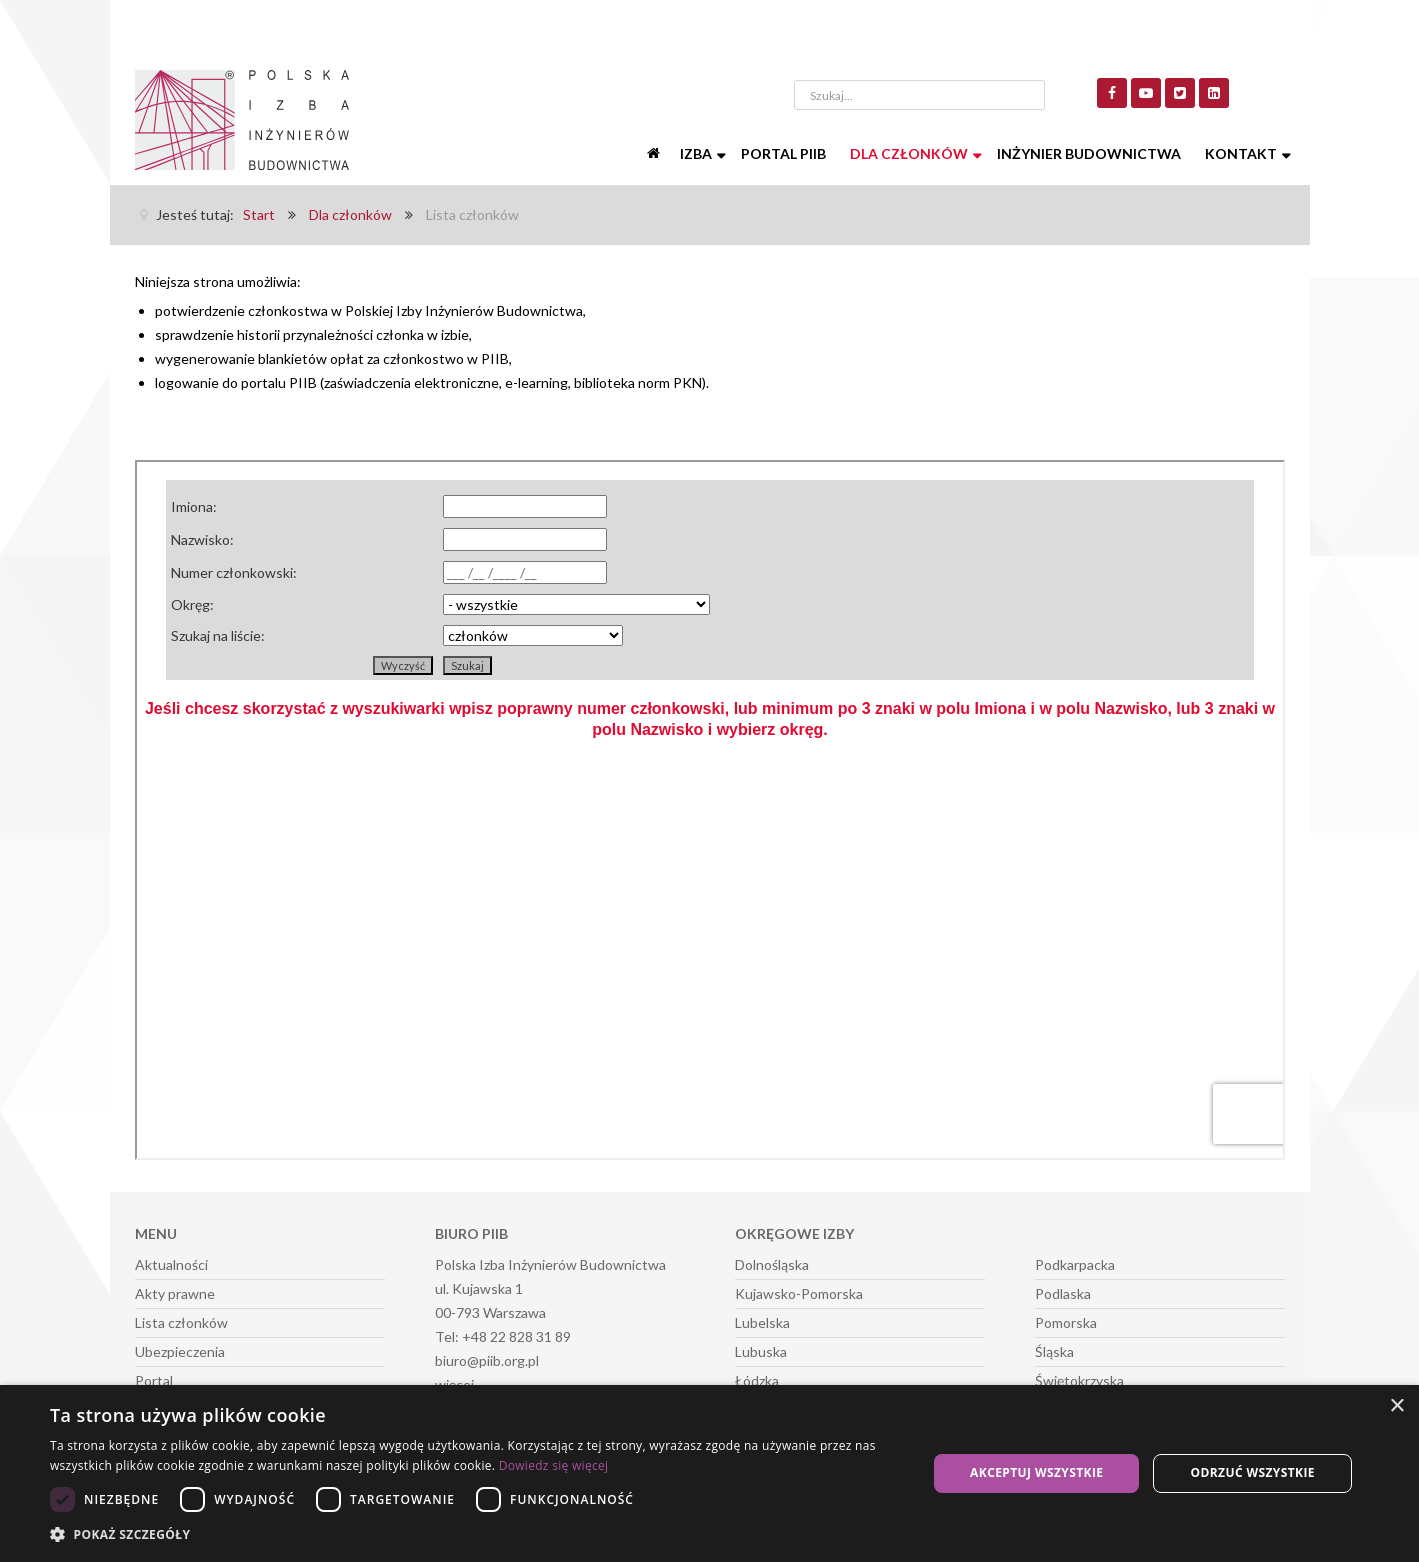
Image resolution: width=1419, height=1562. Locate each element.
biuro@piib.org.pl (487, 1360)
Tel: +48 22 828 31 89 (503, 1336)
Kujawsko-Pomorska (799, 1293)
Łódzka (757, 1380)
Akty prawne (175, 1293)
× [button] (1396, 1406)
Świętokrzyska (1079, 1380)
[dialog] (709, 1473)
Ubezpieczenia (180, 1351)
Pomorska (1066, 1322)
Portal (154, 1380)
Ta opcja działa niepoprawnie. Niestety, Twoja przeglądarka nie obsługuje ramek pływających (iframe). (710, 810)
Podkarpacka (1075, 1264)
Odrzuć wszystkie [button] (1253, 1472)
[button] (475, 1535)
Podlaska (1063, 1293)
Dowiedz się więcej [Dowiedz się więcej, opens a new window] (554, 1465)
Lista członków (181, 1322)
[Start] (656, 154)
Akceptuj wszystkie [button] (1036, 1472)
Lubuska (761, 1351)
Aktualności (171, 1264)
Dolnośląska (772, 1264)
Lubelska (762, 1322)
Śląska (1054, 1351)
